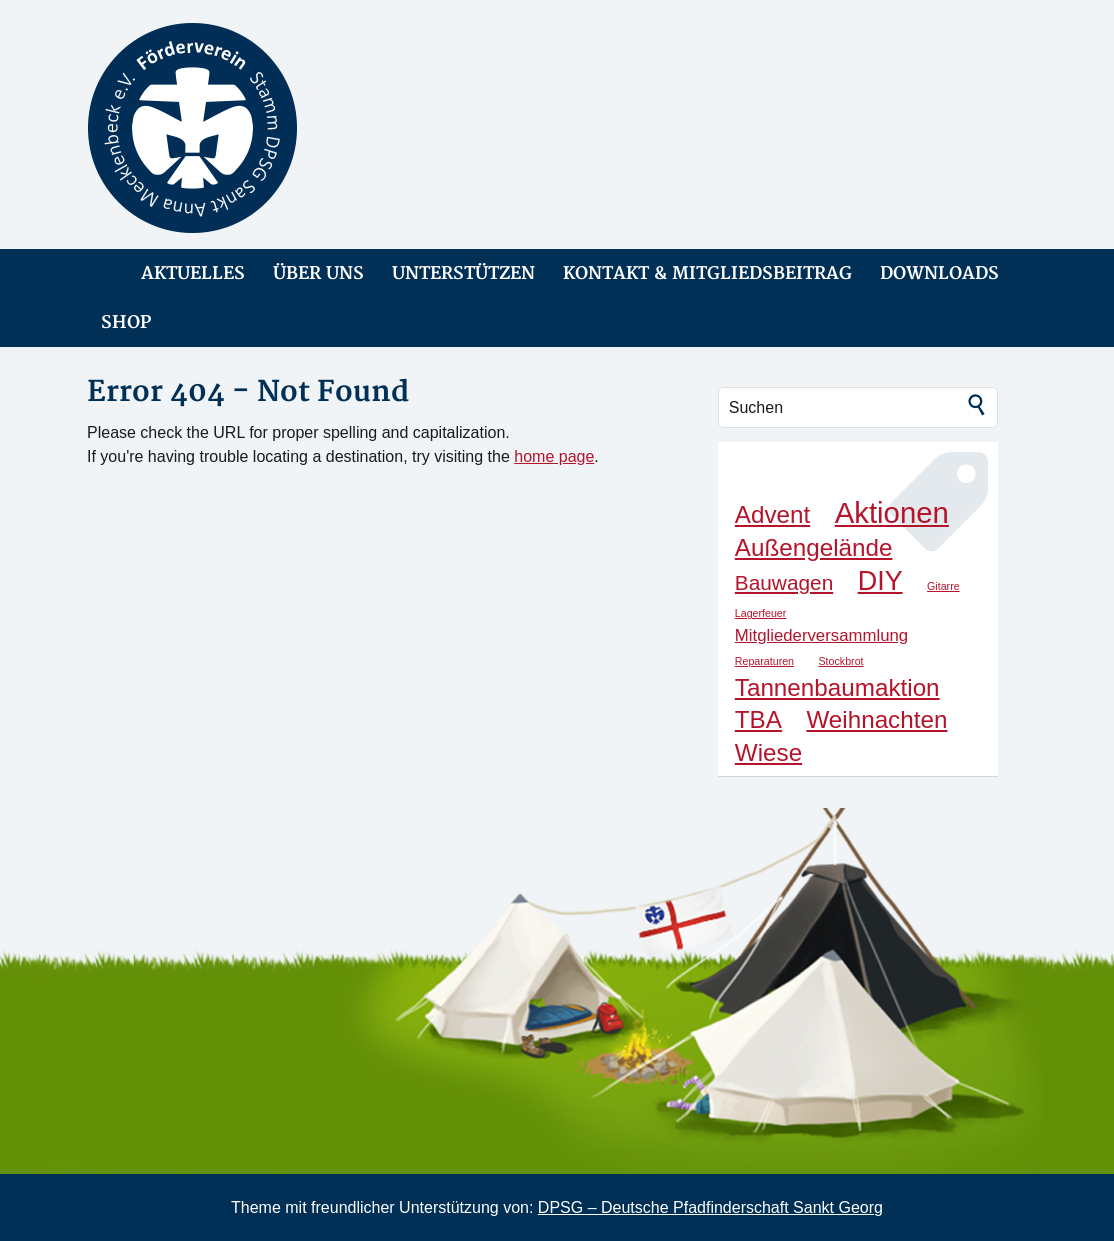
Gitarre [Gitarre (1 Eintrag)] (943, 586)
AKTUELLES (193, 273)
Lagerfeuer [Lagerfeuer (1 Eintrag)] (761, 613)
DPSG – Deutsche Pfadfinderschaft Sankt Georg (710, 1207)
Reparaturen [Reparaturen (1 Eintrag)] (764, 661)
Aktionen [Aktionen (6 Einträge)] (892, 512)
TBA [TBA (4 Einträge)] (758, 719)
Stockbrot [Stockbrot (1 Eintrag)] (841, 661)
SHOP (126, 322)
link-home (100, 273)
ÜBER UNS (318, 273)
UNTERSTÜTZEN (463, 273)
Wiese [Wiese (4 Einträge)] (768, 752)
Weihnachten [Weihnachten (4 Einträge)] (876, 719)
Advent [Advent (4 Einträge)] (772, 514)
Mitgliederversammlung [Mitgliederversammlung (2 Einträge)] (821, 635)
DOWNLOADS (939, 273)
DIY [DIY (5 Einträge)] (880, 581)
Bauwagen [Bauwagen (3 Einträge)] (784, 582)
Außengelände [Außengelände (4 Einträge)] (814, 547)
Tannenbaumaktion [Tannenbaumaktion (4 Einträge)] (837, 687)
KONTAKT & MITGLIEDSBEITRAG (707, 273)
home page (554, 456)
